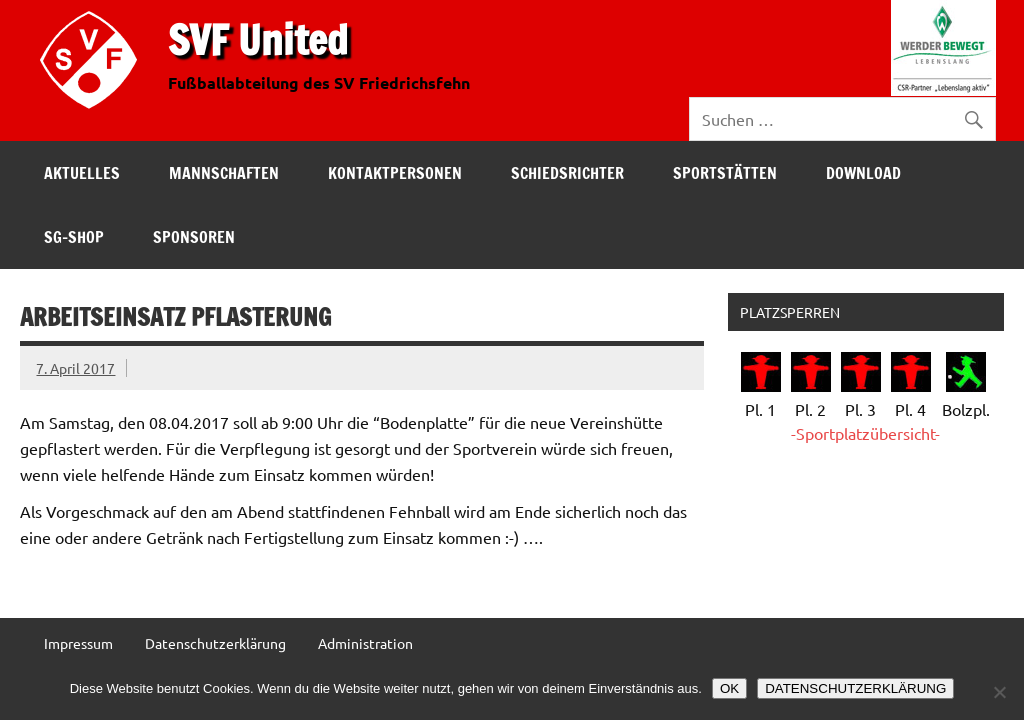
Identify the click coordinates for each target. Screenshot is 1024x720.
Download (863, 173)
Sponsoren (194, 237)
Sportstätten (725, 173)
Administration (365, 643)
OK (729, 688)
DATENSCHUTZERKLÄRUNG (855, 688)
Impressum (78, 643)
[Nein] (999, 692)
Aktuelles (82, 173)
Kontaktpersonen (395, 173)
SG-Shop (74, 237)
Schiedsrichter (567, 173)
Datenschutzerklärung (215, 643)
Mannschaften (224, 173)
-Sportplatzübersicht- (865, 433)
